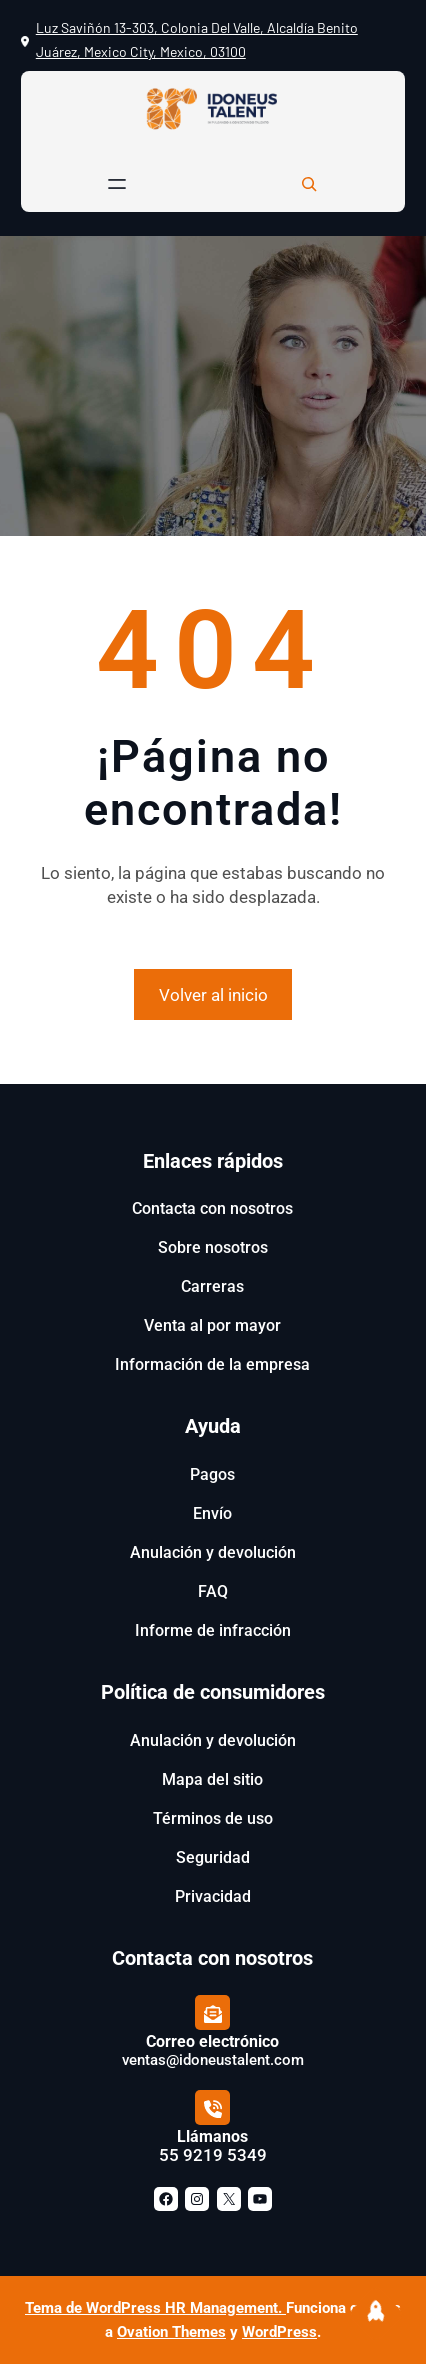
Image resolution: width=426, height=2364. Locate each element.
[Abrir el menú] (117, 184)
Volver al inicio (213, 995)
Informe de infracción (213, 1630)
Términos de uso (213, 1818)
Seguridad (213, 1857)
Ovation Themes (171, 2332)
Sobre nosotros (213, 1247)
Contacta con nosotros (212, 1208)
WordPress (279, 2332)
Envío (212, 1513)
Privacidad (213, 1896)
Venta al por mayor (212, 1325)
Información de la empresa (212, 1364)
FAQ (213, 1591)
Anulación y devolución (213, 1552)
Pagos (212, 1474)
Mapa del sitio (212, 1779)
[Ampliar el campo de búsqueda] (309, 184)
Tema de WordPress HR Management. (155, 2308)
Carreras (212, 1286)
